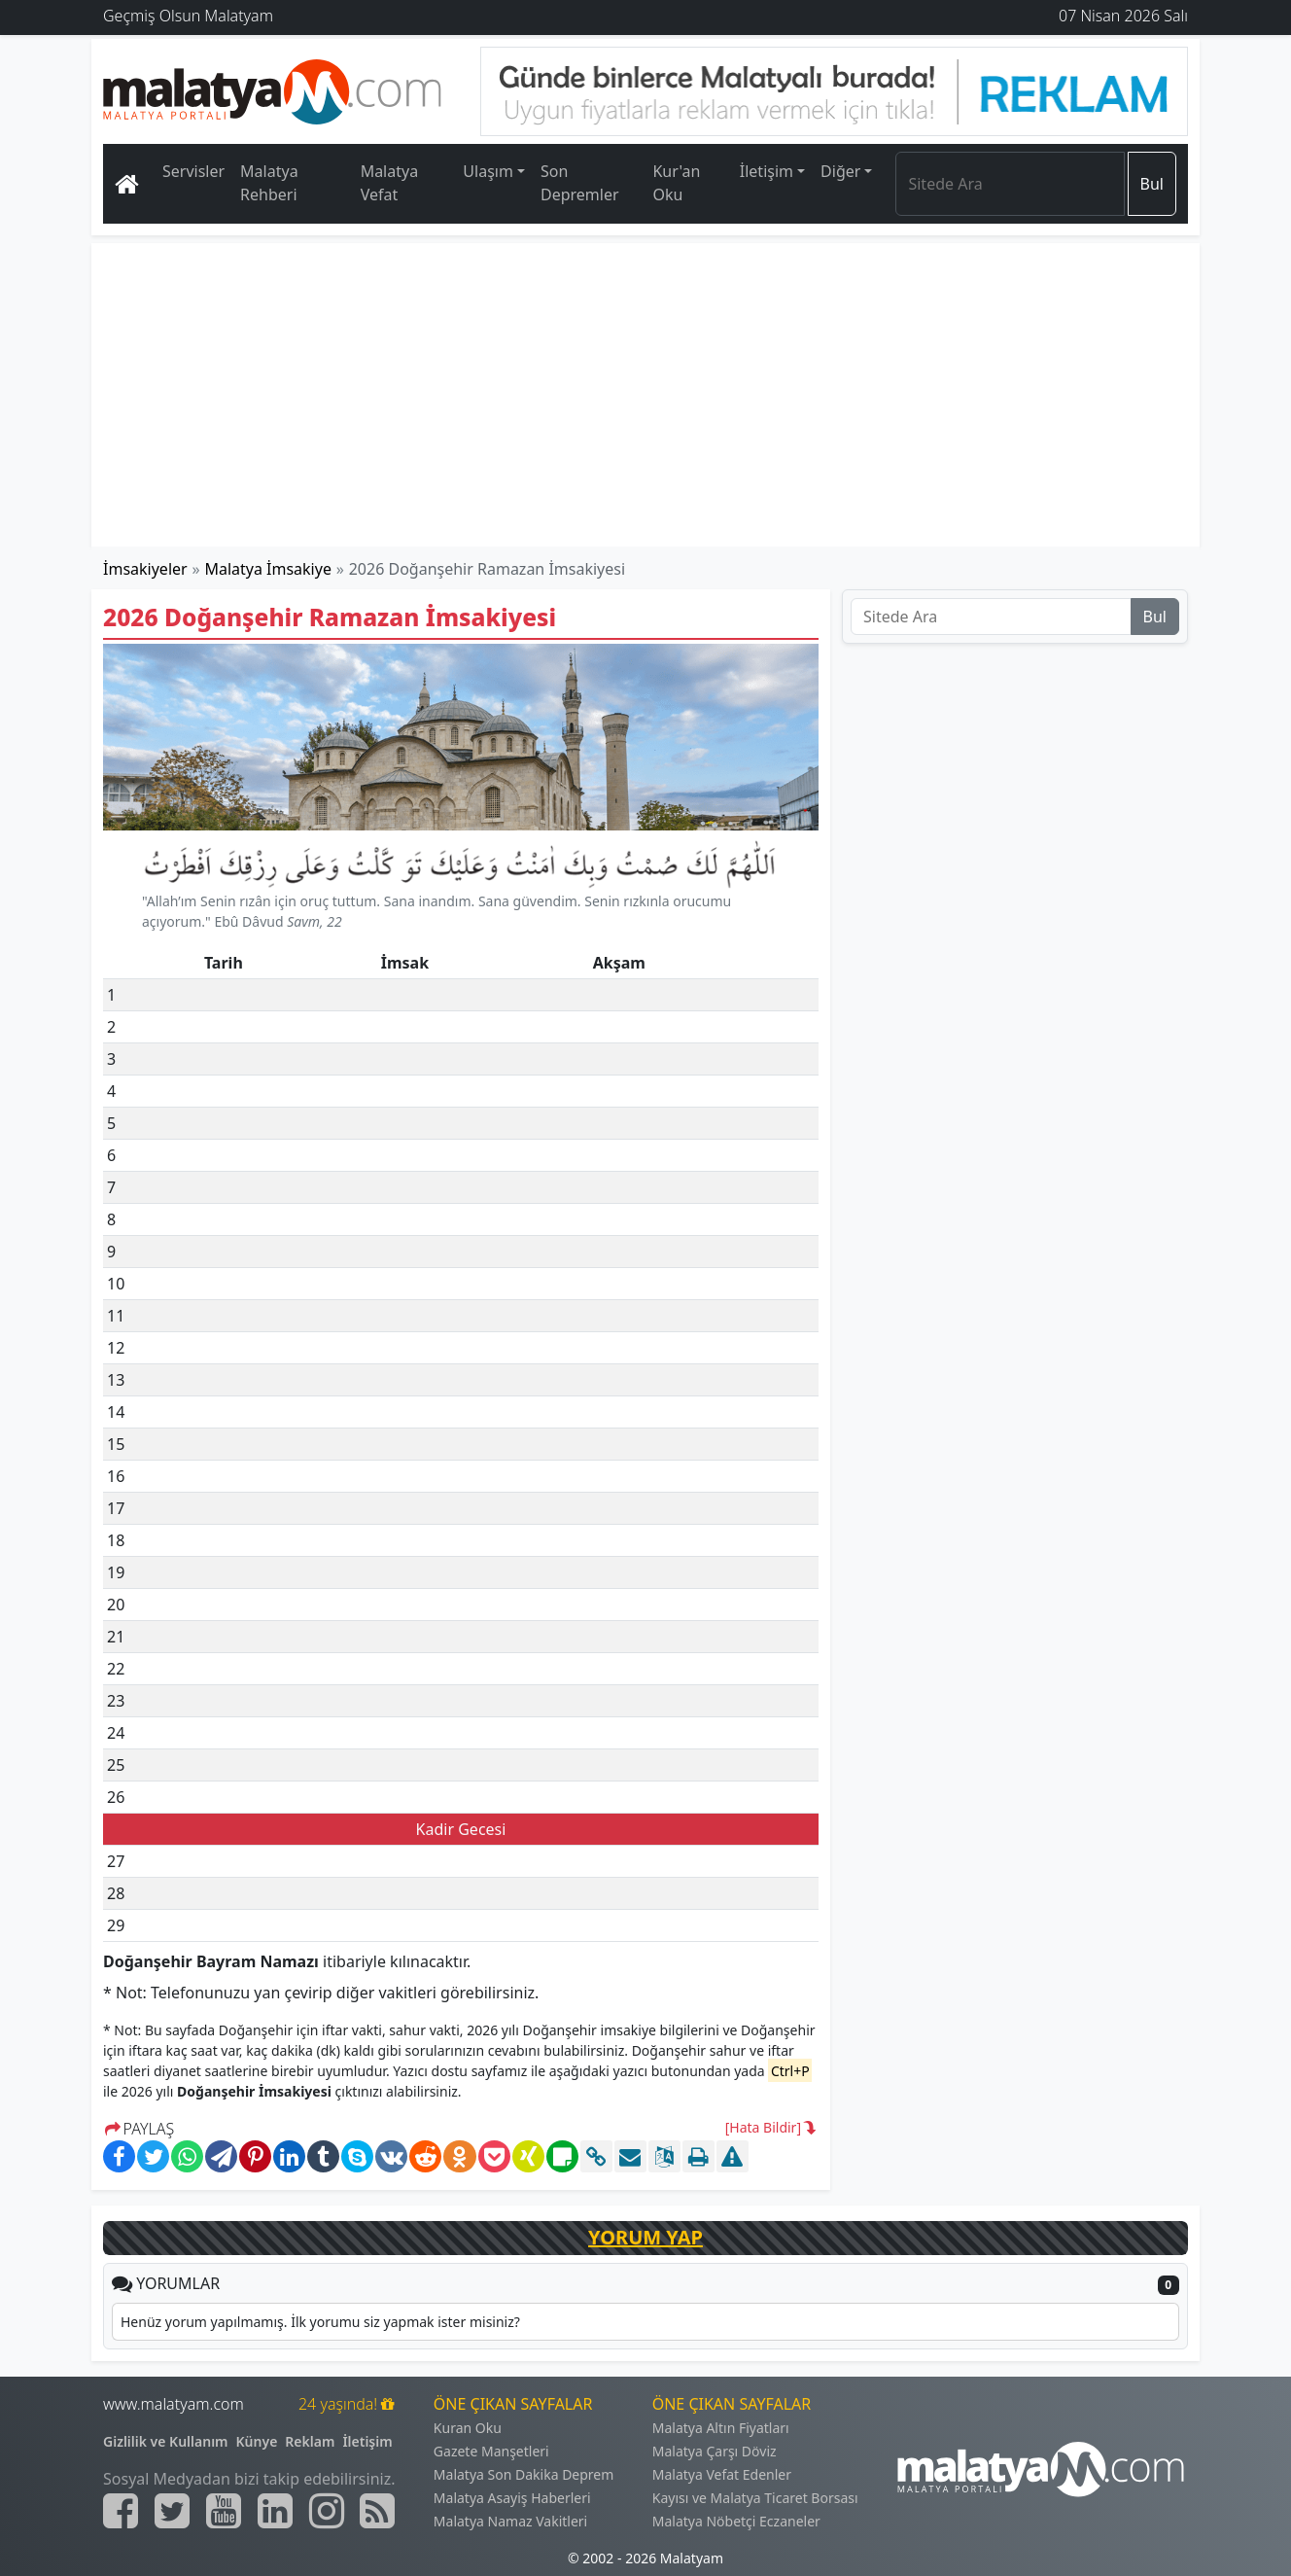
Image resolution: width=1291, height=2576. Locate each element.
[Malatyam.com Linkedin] (275, 2510)
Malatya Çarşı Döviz (714, 2451)
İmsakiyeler (145, 569)
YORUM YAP (645, 2237)
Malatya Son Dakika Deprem (524, 2474)
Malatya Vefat (390, 182)
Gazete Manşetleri (491, 2451)
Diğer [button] (840, 171)
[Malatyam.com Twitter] (172, 2510)
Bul (1152, 183)
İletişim (367, 2441)
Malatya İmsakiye (267, 569)
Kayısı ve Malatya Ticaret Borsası (755, 2497)
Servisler (193, 171)
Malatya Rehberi (269, 182)
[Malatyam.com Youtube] (223, 2510)
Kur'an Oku (676, 182)
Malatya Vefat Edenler (721, 2474)
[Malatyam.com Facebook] (120, 2510)
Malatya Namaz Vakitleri (510, 2521)
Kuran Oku (468, 2427)
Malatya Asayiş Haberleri (512, 2497)
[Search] (1009, 184)
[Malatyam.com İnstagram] (326, 2510)
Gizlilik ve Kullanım (165, 2441)
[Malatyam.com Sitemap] (377, 2510)
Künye (257, 2441)
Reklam (309, 2441)
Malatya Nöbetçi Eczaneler (736, 2521)
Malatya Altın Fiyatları (720, 2427)
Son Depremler (580, 182)
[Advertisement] (646, 395)
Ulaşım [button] (488, 171)
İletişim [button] (766, 171)
